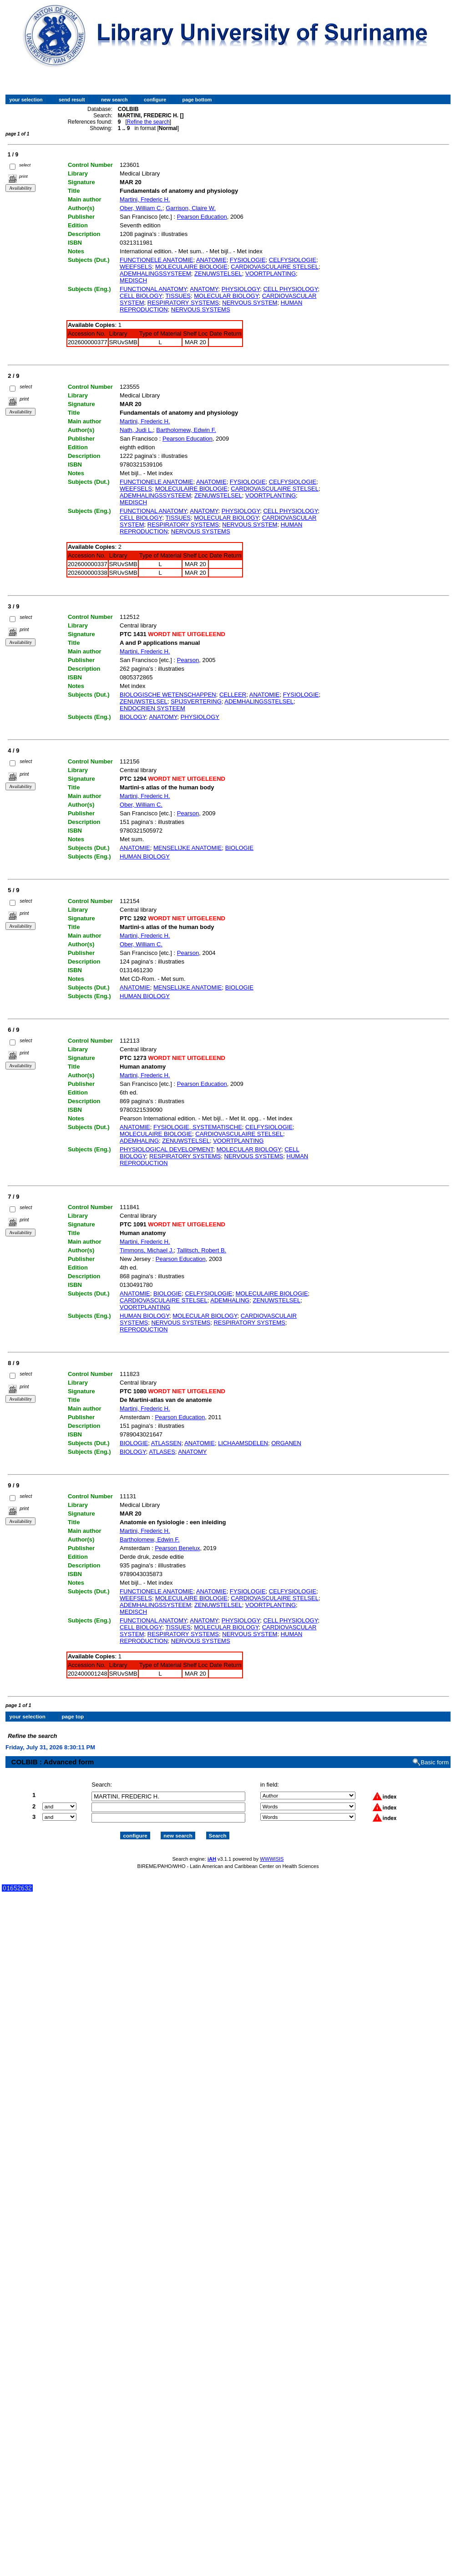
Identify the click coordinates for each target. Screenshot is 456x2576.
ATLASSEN (166, 1443)
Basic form (435, 1754)
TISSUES (178, 295)
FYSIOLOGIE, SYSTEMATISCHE (197, 1127)
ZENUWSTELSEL (218, 273)
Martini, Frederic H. (145, 199)
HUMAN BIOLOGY (145, 856)
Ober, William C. (141, 208)
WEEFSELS (136, 266)
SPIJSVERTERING (196, 701)
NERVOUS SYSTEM (249, 302)
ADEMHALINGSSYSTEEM (155, 273)
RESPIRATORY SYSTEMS (183, 302)
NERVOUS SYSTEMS (200, 309)
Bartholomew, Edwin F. (186, 430)
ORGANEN (286, 1443)
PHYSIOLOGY (241, 289)
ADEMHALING (139, 1140)
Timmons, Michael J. (147, 1250)
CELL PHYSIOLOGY (290, 289)
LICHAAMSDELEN (243, 1443)
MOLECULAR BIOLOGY (226, 295)
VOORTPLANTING (270, 273)
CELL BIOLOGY (141, 295)
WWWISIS (272, 1851)
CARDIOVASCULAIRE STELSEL (275, 266)
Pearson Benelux (177, 1548)
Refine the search (148, 122)
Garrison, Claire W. (191, 208)
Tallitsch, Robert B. (201, 1250)
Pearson (188, 660)
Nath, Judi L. (136, 430)
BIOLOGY (133, 716)
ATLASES (162, 1451)
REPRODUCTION (143, 1329)
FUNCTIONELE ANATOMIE (156, 259)
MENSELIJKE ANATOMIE (187, 847)
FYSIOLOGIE (248, 259)
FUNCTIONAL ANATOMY (153, 289)
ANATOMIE (211, 259)
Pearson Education (202, 216)
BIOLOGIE (239, 847)
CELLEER (232, 694)
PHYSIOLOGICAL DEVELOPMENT (166, 1149)
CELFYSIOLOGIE (292, 259)
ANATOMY (204, 289)
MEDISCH (133, 280)
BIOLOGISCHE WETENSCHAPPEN (168, 694)
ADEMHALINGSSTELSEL (259, 701)
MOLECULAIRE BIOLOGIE (191, 266)
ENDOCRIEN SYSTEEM (152, 708)
